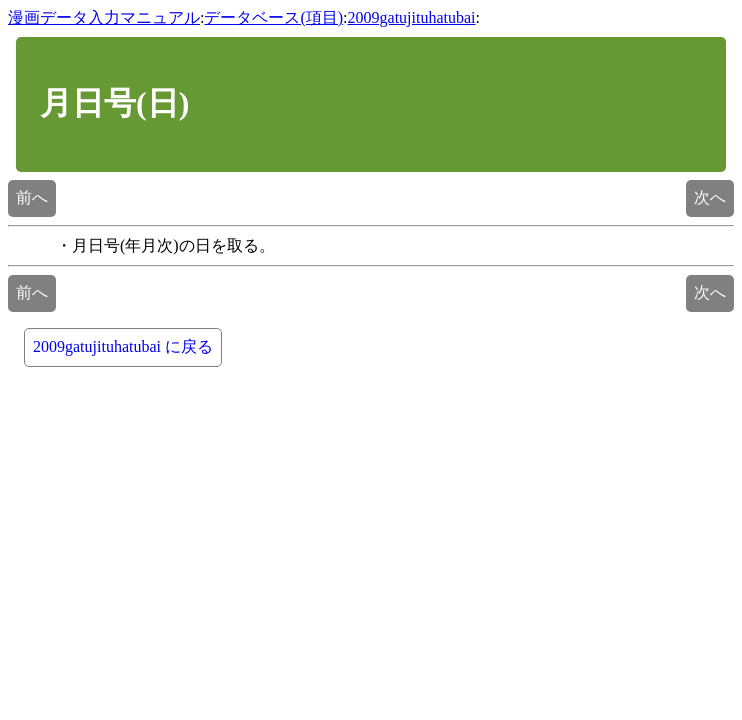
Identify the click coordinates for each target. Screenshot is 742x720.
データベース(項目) (273, 17)
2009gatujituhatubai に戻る (123, 346)
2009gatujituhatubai (412, 17)
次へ (710, 197)
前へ (32, 197)
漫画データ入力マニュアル (104, 17)
